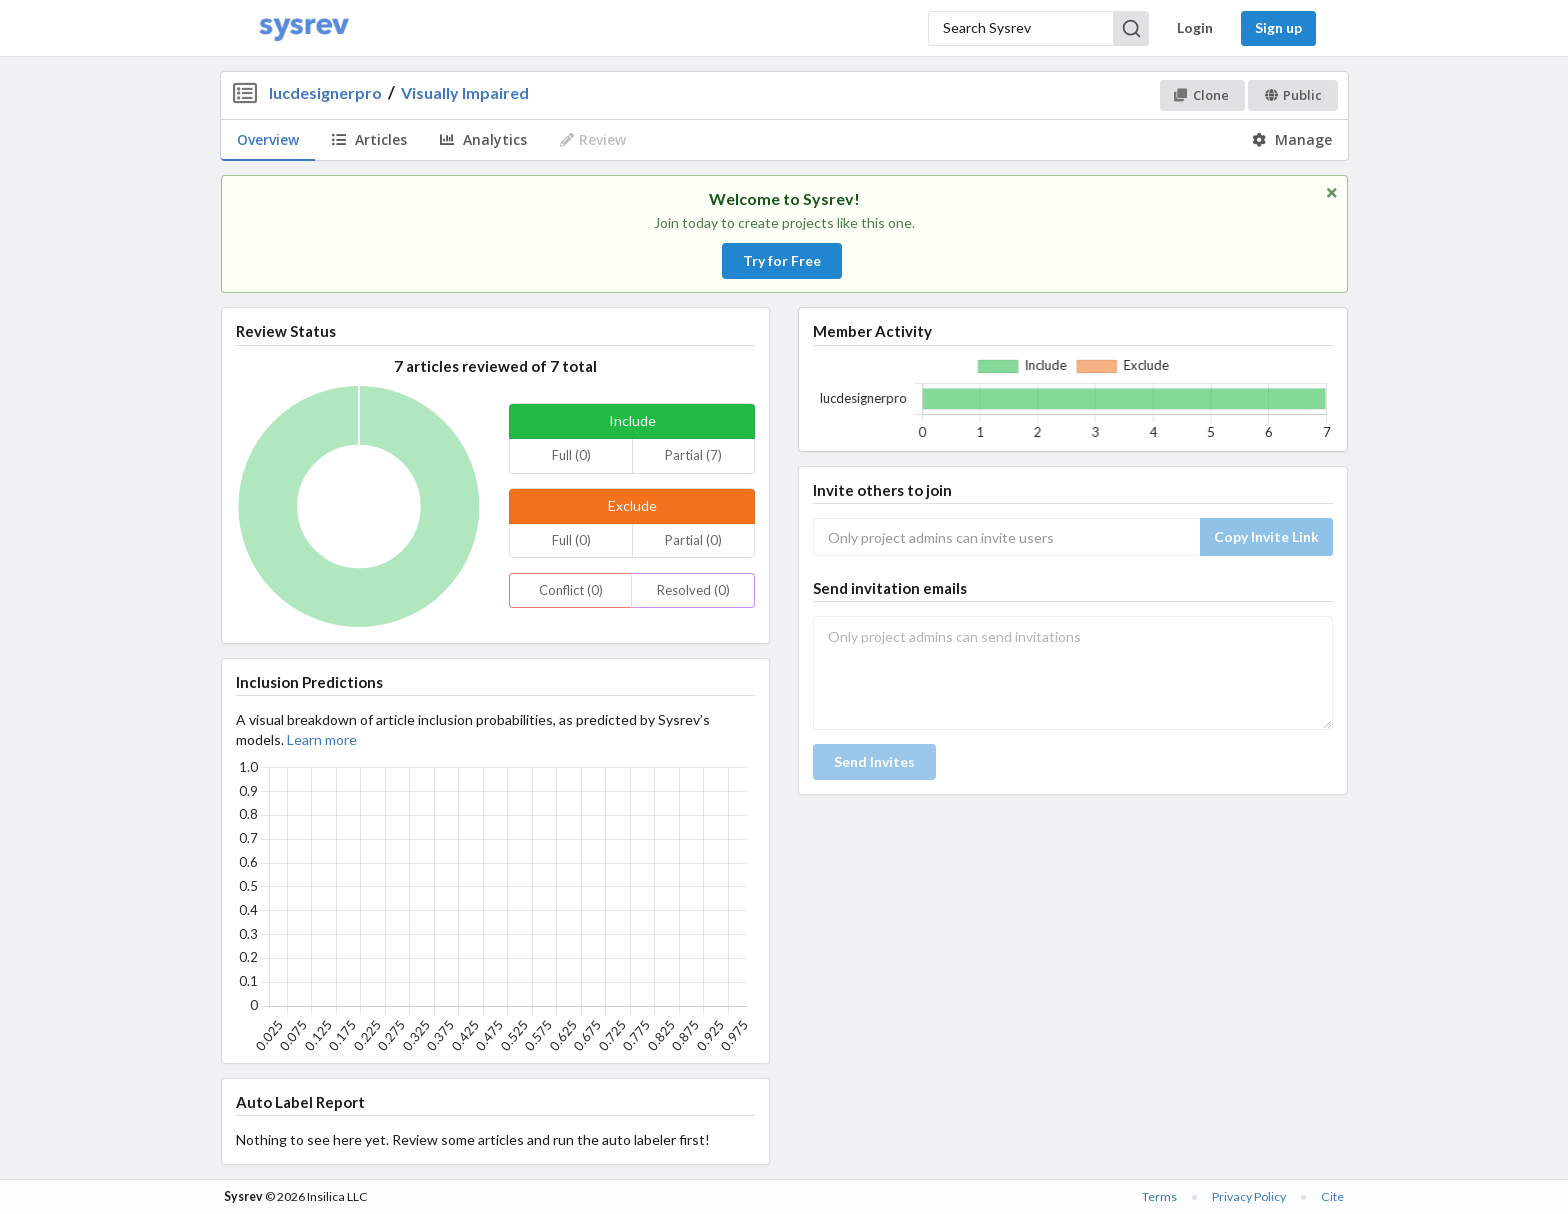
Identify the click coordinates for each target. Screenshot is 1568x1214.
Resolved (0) (693, 590)
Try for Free (782, 260)
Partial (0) (693, 540)
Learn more (322, 739)
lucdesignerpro (325, 92)
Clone (1201, 95)
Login (1195, 27)
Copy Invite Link (1266, 536)
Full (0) (571, 455)
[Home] (304, 28)
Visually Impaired (465, 92)
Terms (1159, 1196)
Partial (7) (693, 455)
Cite (1332, 1196)
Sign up (1278, 27)
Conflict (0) (571, 590)
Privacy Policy (1249, 1196)
